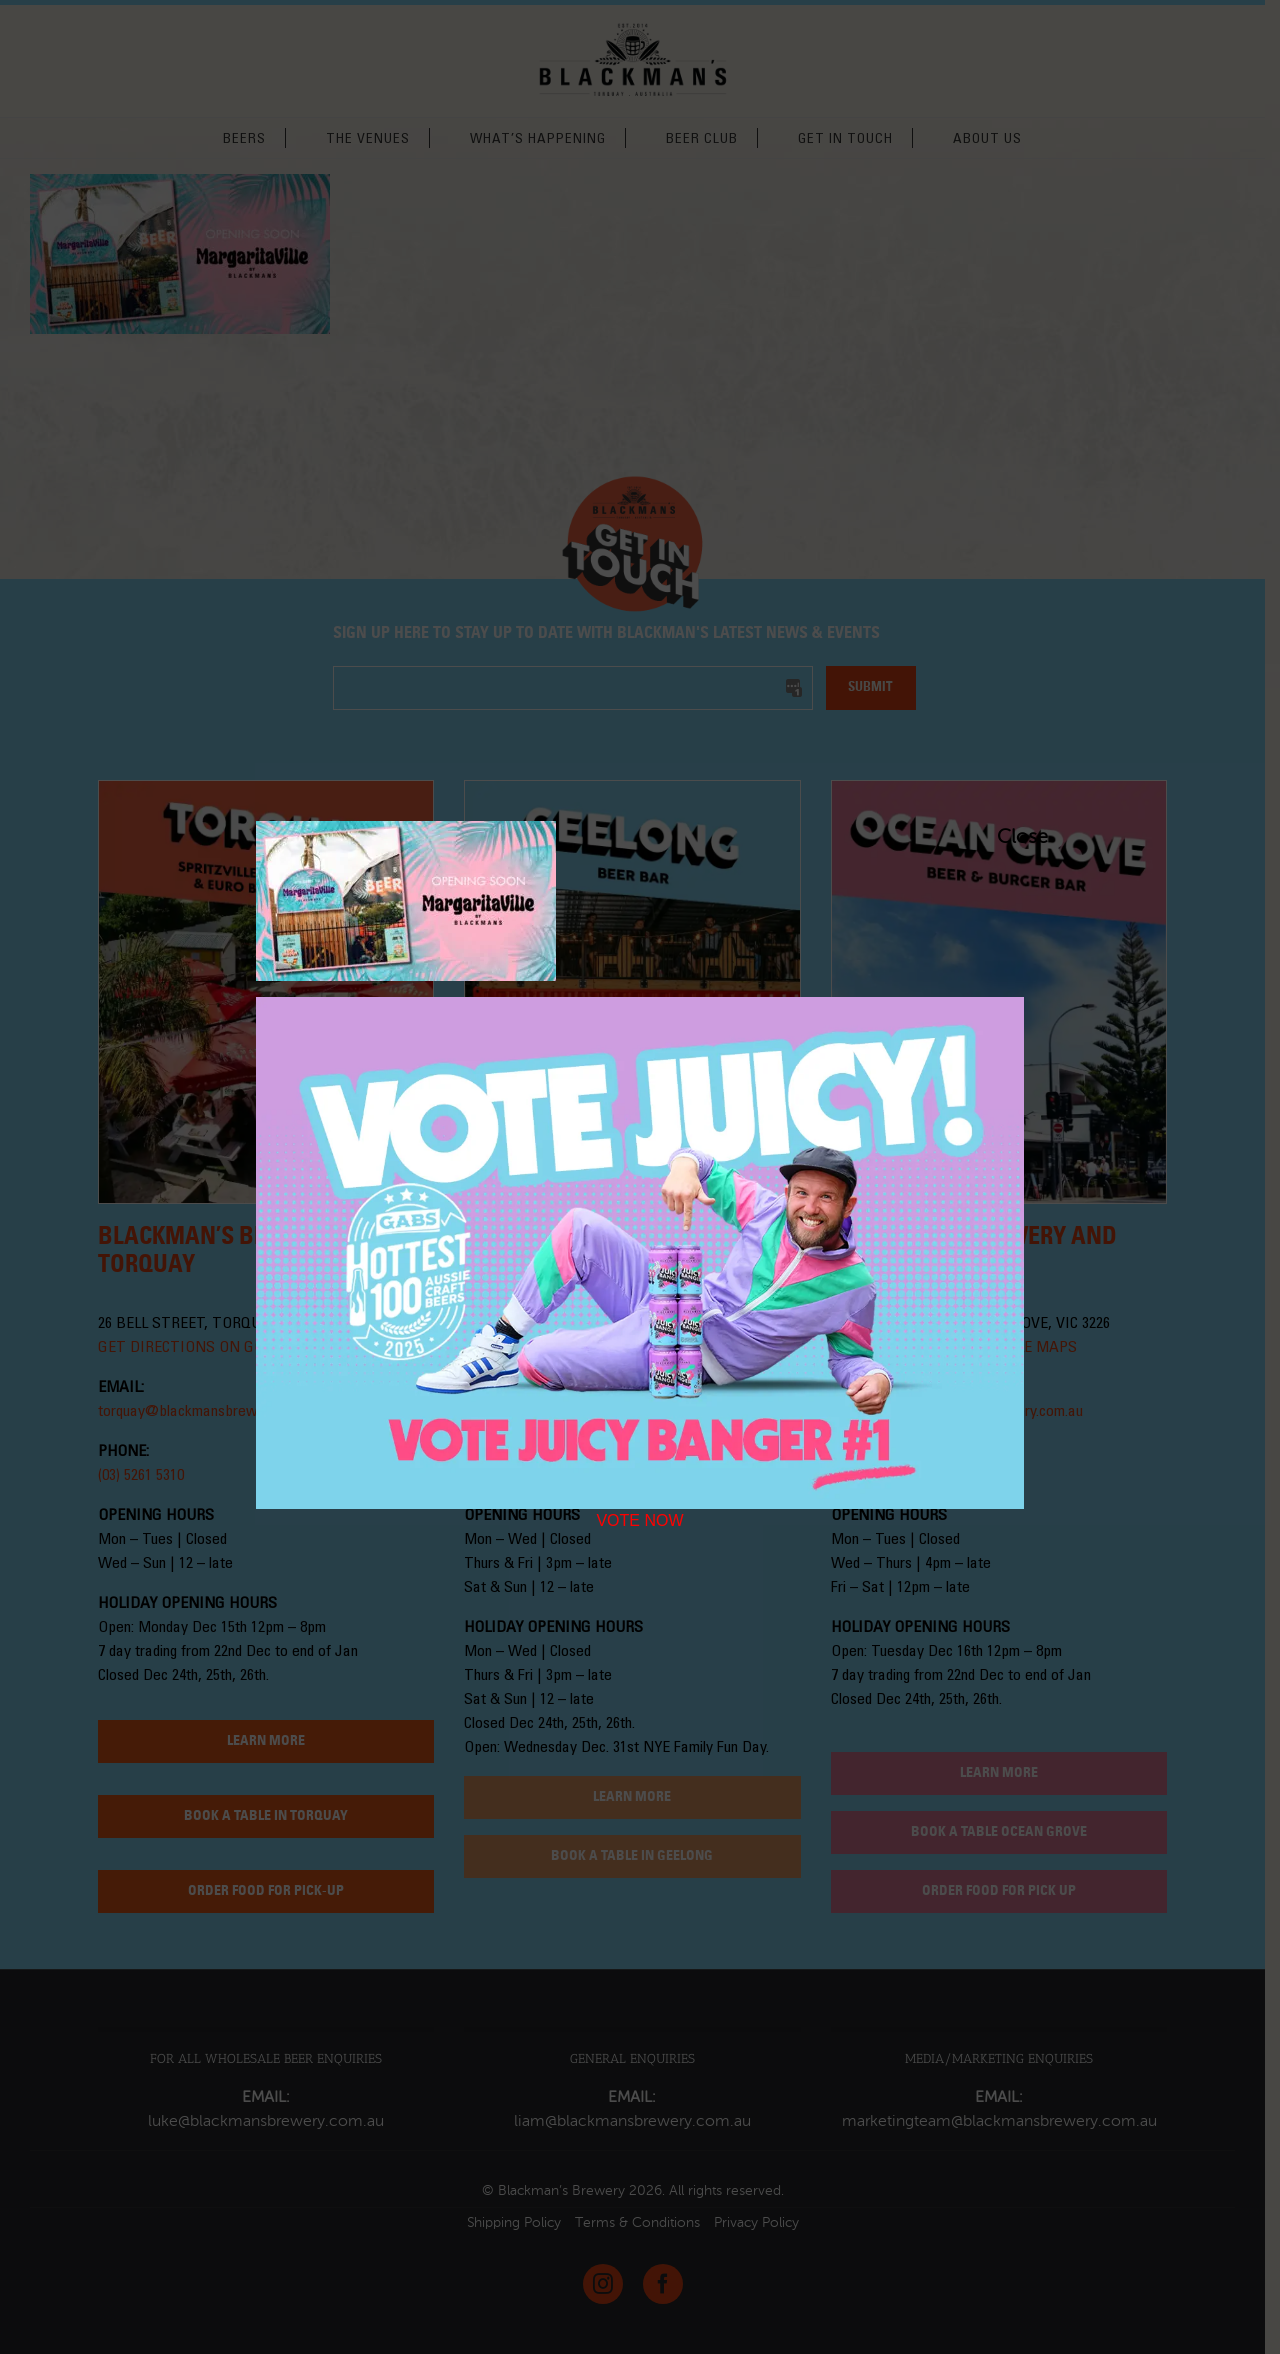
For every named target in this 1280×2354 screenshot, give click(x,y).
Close (1007, 837)
